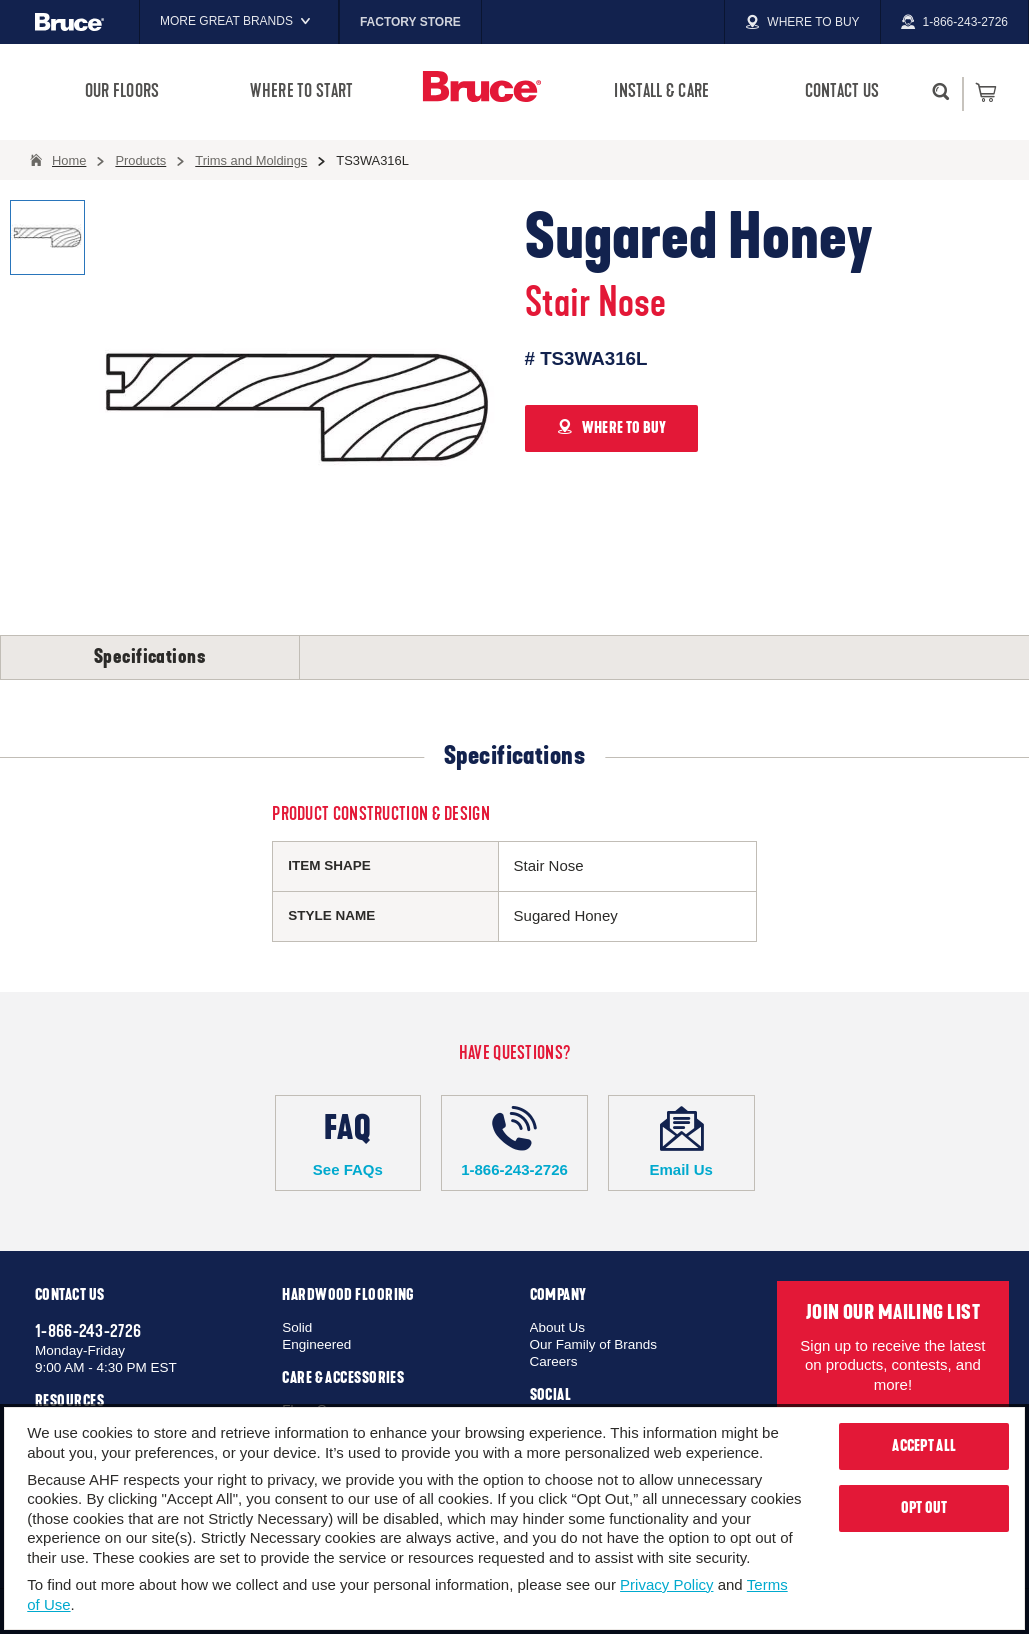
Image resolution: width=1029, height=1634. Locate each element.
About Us (558, 1327)
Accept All (924, 1446)
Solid (297, 1327)
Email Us (681, 1142)
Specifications (150, 657)
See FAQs (348, 1142)
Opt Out (924, 1508)
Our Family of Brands (594, 1344)
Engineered (316, 1344)
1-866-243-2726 (514, 1142)
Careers (554, 1361)
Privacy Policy (666, 1584)
